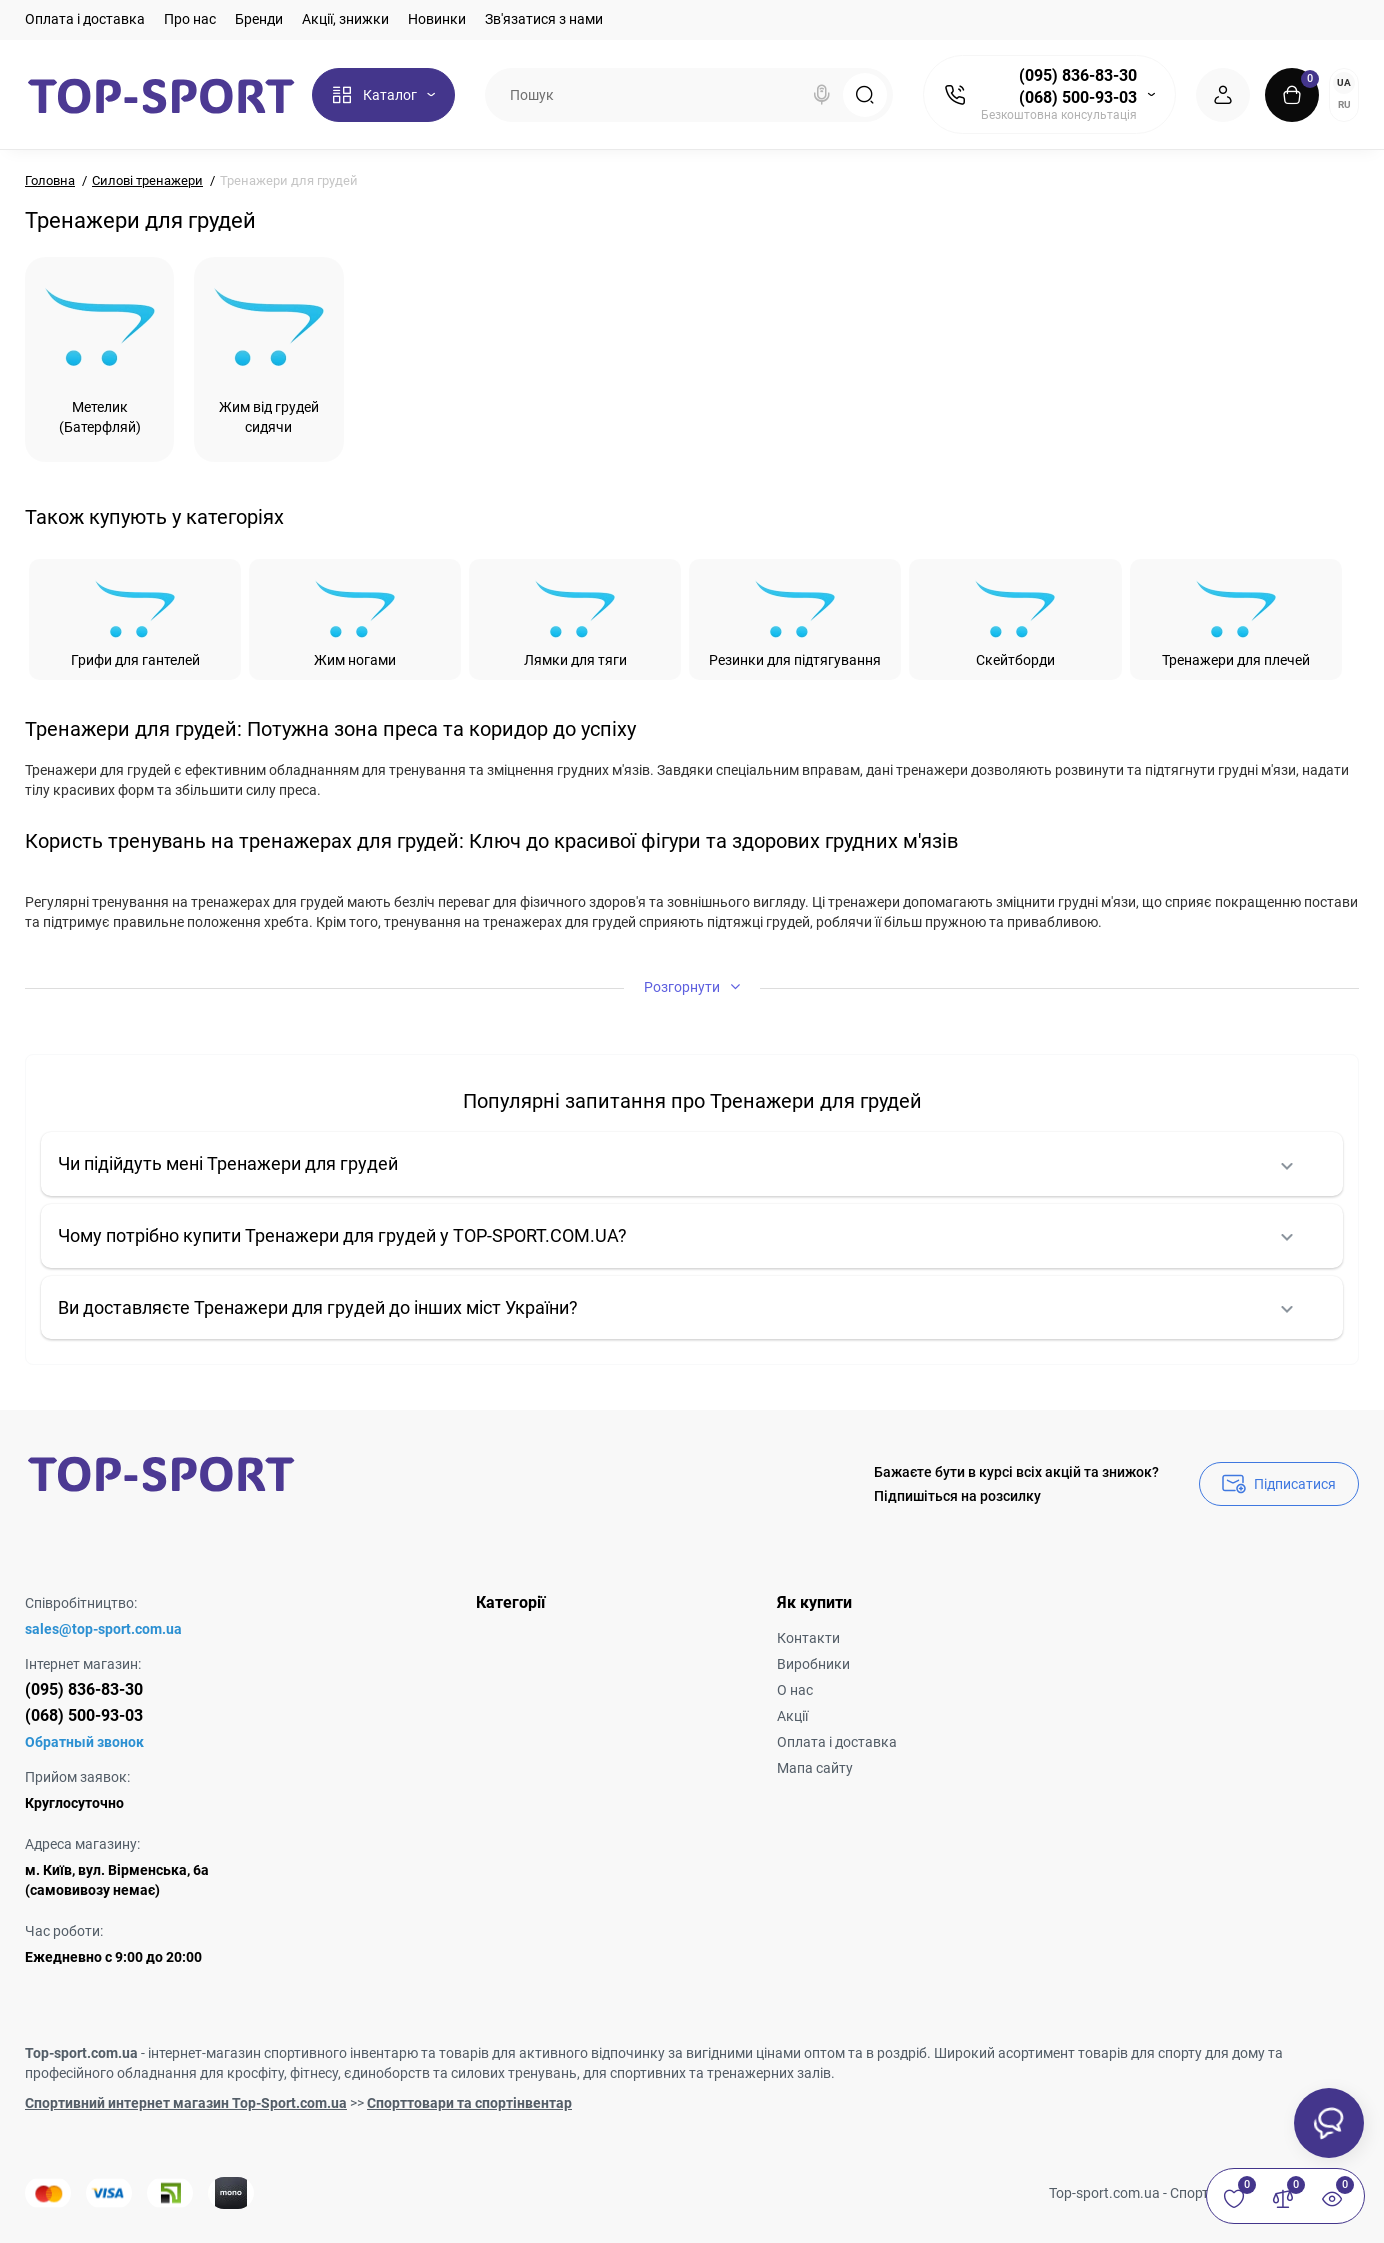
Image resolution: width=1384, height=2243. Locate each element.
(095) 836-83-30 (1078, 75)
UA (1344, 82)
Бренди (259, 19)
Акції (792, 1716)
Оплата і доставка (85, 19)
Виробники (813, 1664)
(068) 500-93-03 (1078, 97)
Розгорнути (692, 986)
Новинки (437, 19)
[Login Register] (1223, 95)
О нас (795, 1690)
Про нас (190, 19)
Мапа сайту (815, 1768)
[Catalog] (383, 95)
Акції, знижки (345, 19)
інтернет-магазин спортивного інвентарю (283, 2053)
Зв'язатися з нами (544, 19)
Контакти (808, 1638)
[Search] (822, 95)
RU (1344, 104)
